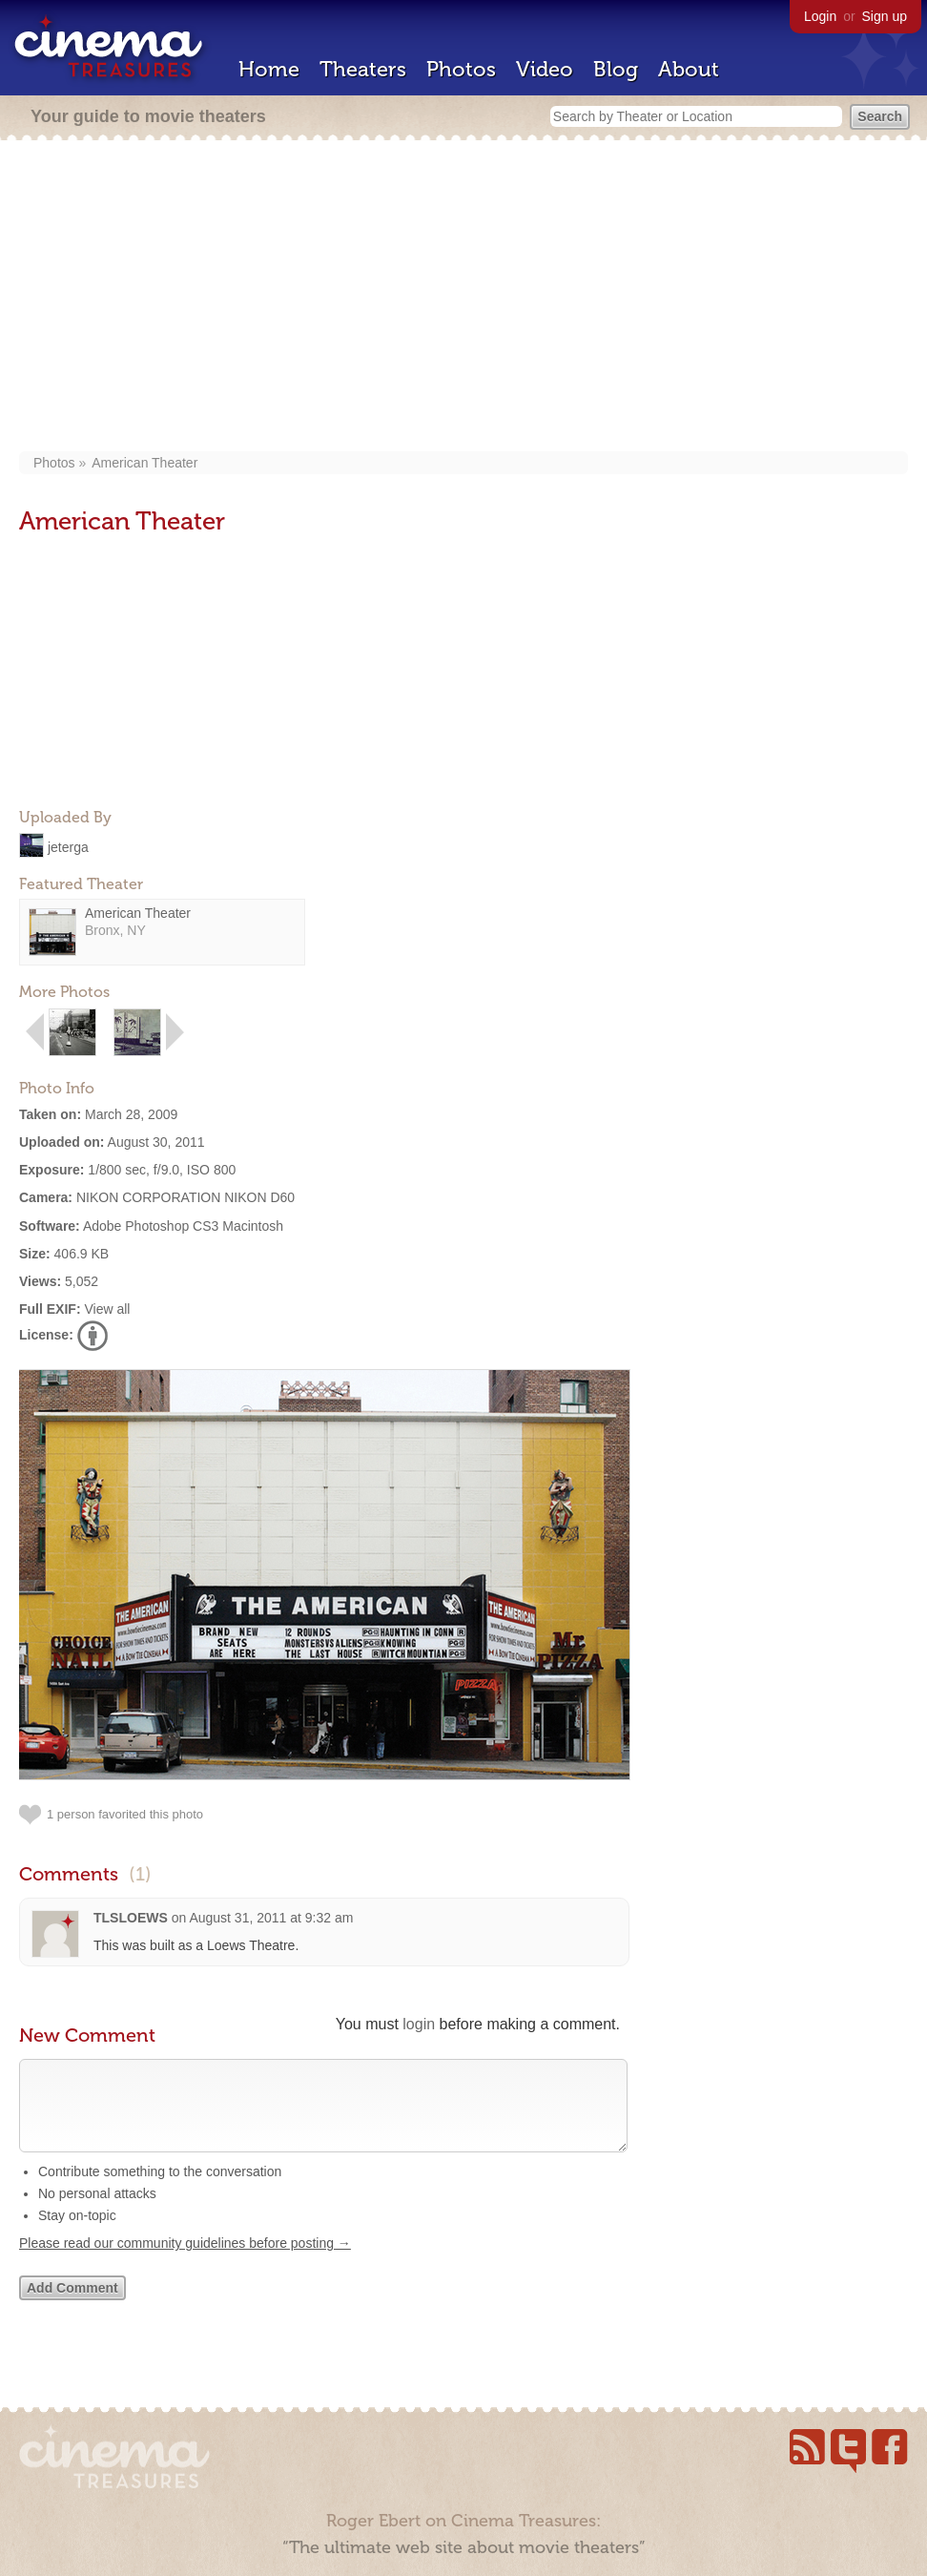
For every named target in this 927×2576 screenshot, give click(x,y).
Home (268, 69)
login (418, 2024)
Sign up (884, 16)
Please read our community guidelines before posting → (185, 2262)
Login (820, 16)
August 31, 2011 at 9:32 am (271, 1917)
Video (544, 69)
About (688, 69)
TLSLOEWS (130, 1917)
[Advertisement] (464, 297)
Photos (461, 69)
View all (107, 1309)
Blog (615, 69)
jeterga (68, 846)
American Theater (144, 462)
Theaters (362, 69)
